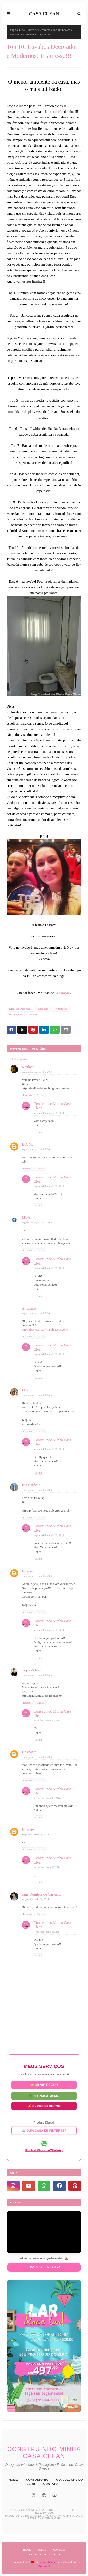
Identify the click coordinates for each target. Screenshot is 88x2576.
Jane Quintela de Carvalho (41, 1894)
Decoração (62, 993)
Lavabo (32, 1014)
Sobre (42, 2549)
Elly (25, 1390)
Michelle (28, 1218)
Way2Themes (47, 2562)
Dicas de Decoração (39, 30)
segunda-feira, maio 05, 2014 (37, 1071)
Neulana (28, 1067)
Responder (28, 1095)
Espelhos (43, 1008)
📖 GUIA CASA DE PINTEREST (44, 2130)
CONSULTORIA (37, 2479)
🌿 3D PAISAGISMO (44, 2095)
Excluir (40, 1095)
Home (27, 2549)
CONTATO (50, 2484)
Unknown (29, 1571)
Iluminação (60, 1008)
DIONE (28, 1144)
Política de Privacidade (44, 2554)
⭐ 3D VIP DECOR (44, 2085)
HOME (13, 2479)
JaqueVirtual (31, 1670)
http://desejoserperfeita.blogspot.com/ (45, 1329)
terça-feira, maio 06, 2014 (47, 1720)
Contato (59, 2549)
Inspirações (15, 1014)
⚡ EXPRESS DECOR (44, 2105)
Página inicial (18, 30)
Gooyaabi (44, 2566)
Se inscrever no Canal (44, 2267)
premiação (56, 111)
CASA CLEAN (44, 13)
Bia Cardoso (31, 1485)
